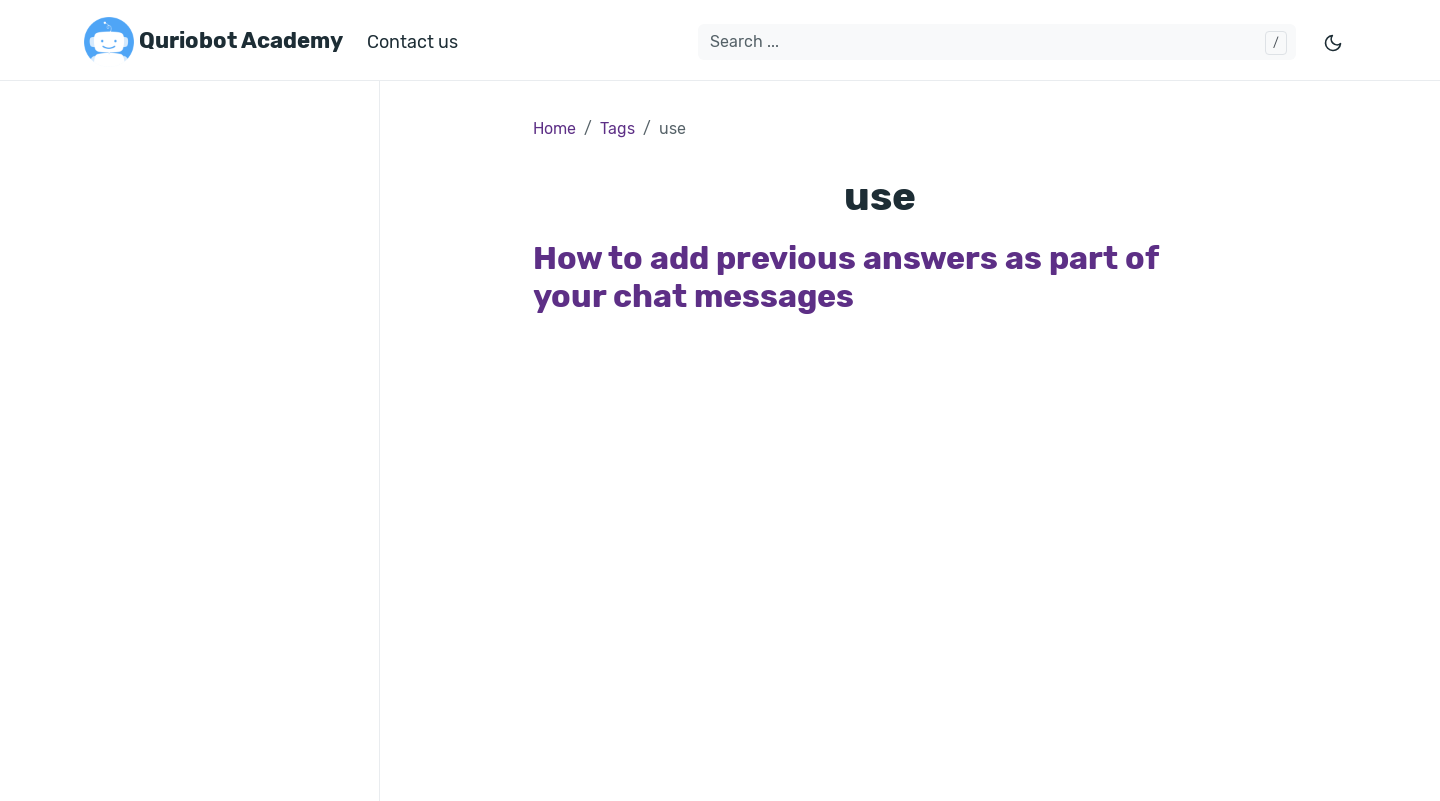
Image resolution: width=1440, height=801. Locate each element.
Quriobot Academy (213, 42)
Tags (617, 128)
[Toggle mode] (1334, 42)
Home (554, 128)
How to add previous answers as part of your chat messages (845, 277)
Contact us (412, 42)
